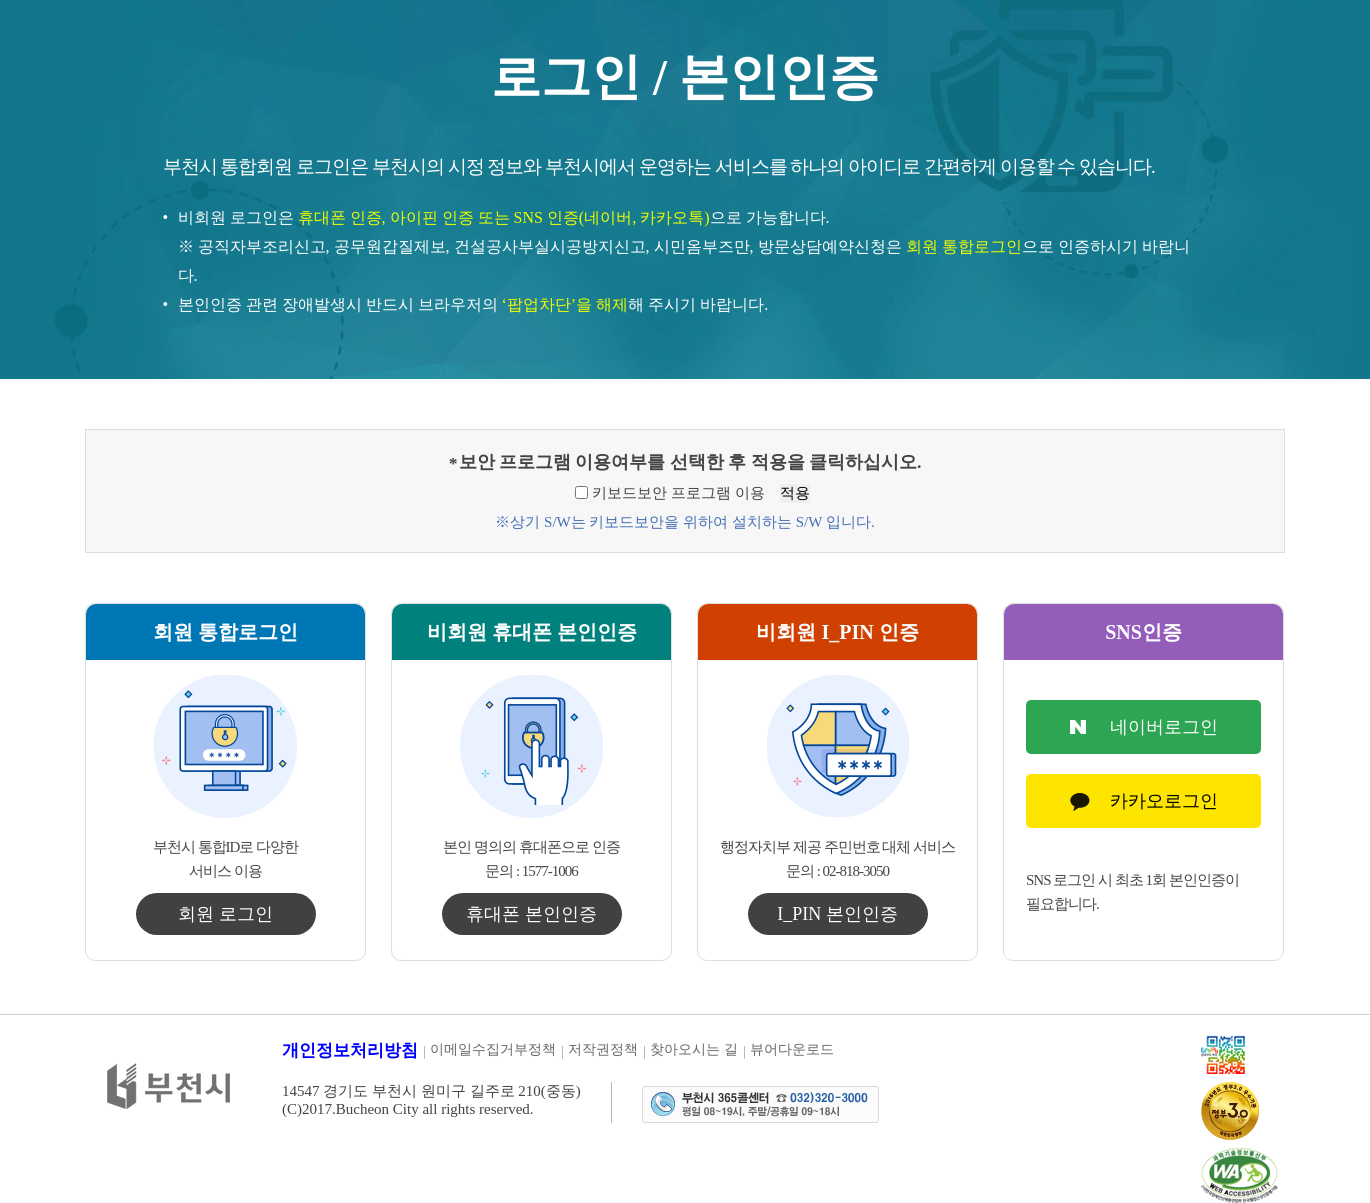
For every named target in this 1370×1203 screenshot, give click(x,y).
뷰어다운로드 (792, 1049)
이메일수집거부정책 (493, 1049)
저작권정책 (603, 1049)
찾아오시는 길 (694, 1049)
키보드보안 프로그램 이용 (678, 493)
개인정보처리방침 (350, 1050)
